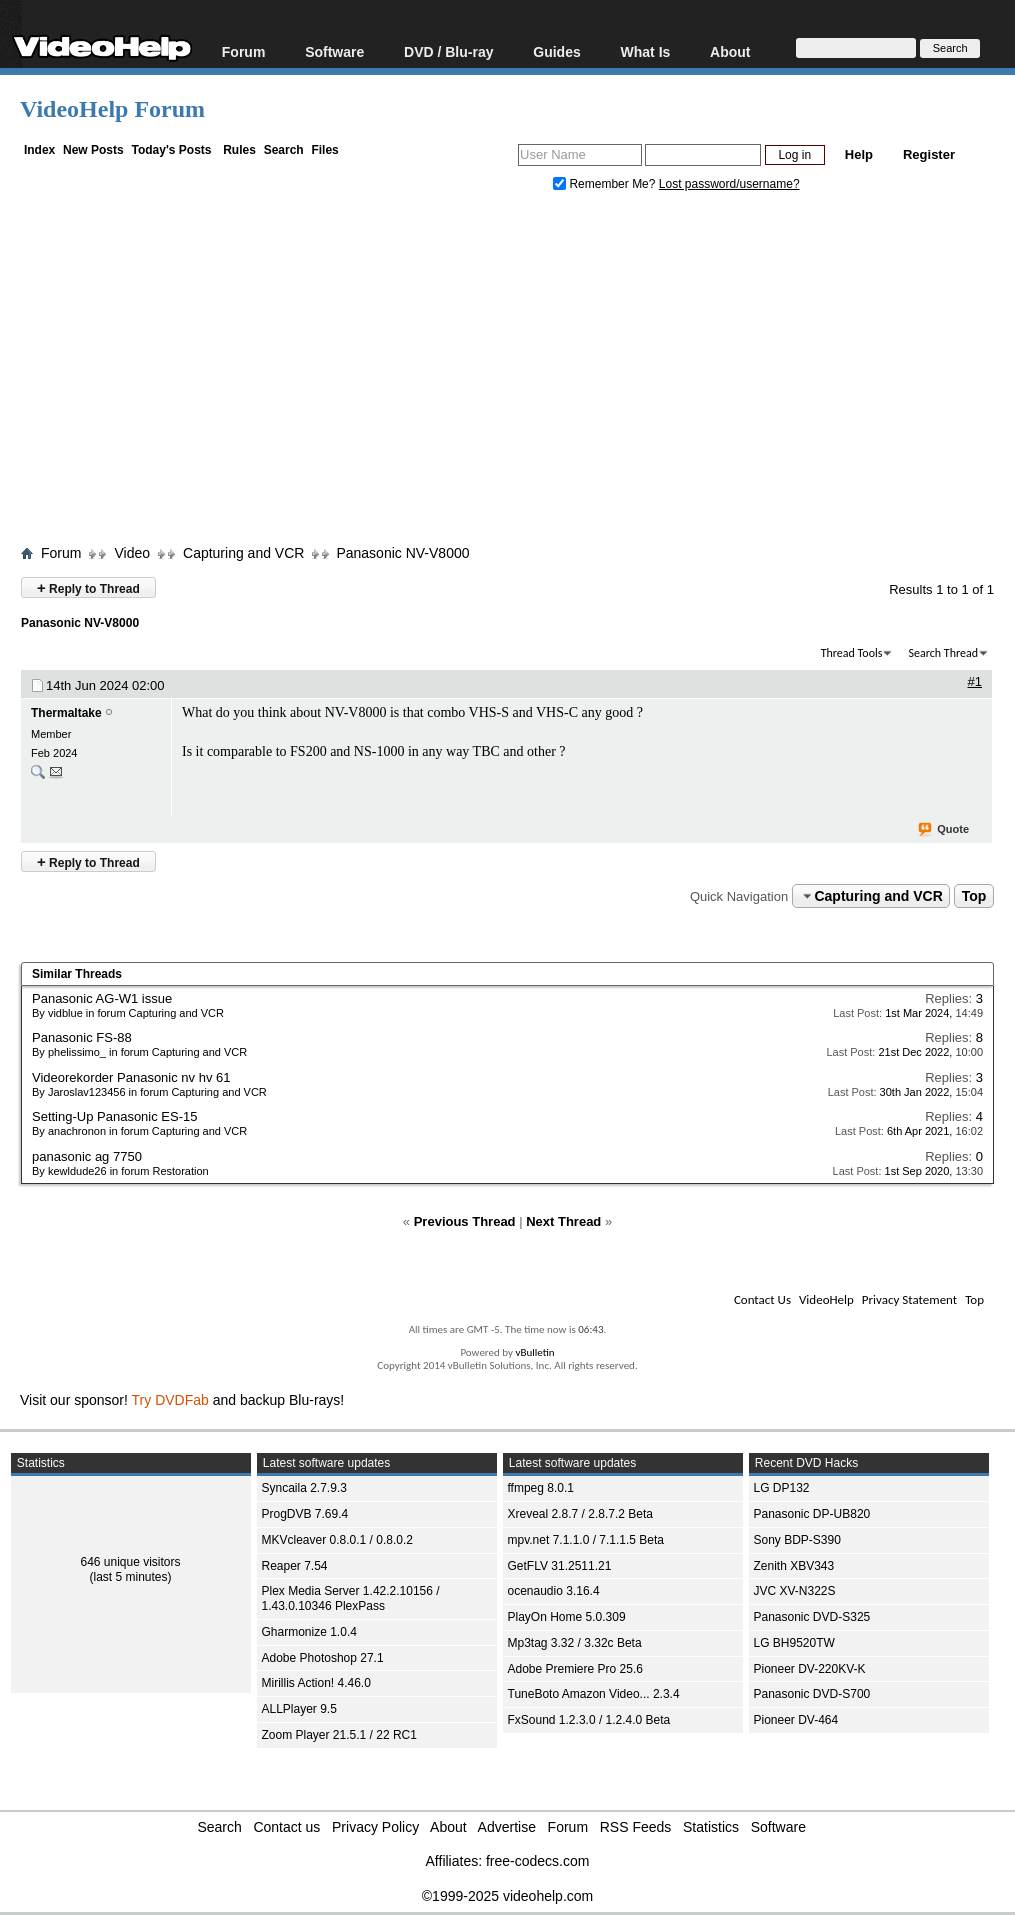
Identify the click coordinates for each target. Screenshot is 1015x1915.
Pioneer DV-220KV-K (810, 1669)
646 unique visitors (130, 1562)
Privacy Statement (909, 1299)
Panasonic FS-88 (82, 1037)
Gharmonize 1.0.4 (309, 1632)
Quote (944, 830)
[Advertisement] (517, 373)
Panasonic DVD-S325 (812, 1617)
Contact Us (762, 1299)
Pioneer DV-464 (796, 1720)
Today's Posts (171, 150)
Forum (244, 51)
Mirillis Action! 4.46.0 (316, 1683)
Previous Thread (465, 1221)
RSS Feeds (636, 1827)
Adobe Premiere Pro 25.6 (575, 1669)
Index (39, 150)
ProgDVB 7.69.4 (305, 1514)
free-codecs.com (537, 1861)
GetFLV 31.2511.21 (560, 1566)
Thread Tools (852, 653)
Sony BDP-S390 (797, 1540)
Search (284, 150)
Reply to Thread (88, 587)
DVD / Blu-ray (448, 51)
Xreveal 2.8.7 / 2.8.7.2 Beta (580, 1514)
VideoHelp (826, 1299)
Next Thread (563, 1221)
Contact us (286, 1827)
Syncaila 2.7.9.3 (304, 1488)
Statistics (711, 1827)
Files (324, 150)
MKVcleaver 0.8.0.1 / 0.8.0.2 (337, 1540)
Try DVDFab (170, 1400)
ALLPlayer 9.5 (299, 1709)
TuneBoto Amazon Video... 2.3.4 (594, 1694)
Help (859, 154)
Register (929, 154)
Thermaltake (66, 713)
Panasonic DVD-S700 (812, 1694)
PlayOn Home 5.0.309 (567, 1617)
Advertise (507, 1827)
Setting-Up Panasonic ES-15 (114, 1116)
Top (974, 896)
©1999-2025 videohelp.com (507, 1896)
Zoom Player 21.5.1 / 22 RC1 (339, 1735)
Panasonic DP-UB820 (812, 1514)
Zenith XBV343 (794, 1566)
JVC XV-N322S (795, 1591)
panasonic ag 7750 (87, 1156)
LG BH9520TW (794, 1643)
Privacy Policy (375, 1827)
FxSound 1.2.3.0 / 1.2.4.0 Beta (589, 1720)
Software (334, 51)
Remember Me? (606, 184)
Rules (239, 150)
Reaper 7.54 (295, 1566)
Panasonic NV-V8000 (402, 553)
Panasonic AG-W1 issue (102, 998)
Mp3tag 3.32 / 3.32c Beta (575, 1643)
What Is (646, 51)
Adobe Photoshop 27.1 (323, 1658)
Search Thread (943, 653)
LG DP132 (782, 1488)
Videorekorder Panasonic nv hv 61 (131, 1077)
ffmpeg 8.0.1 (541, 1488)
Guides (556, 51)
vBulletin (534, 1352)
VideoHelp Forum (112, 109)
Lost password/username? (729, 184)
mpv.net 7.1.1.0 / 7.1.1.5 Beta (586, 1540)
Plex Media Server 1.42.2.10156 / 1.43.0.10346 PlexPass (351, 1598)
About (730, 51)
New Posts (93, 150)
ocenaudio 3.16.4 (554, 1591)
